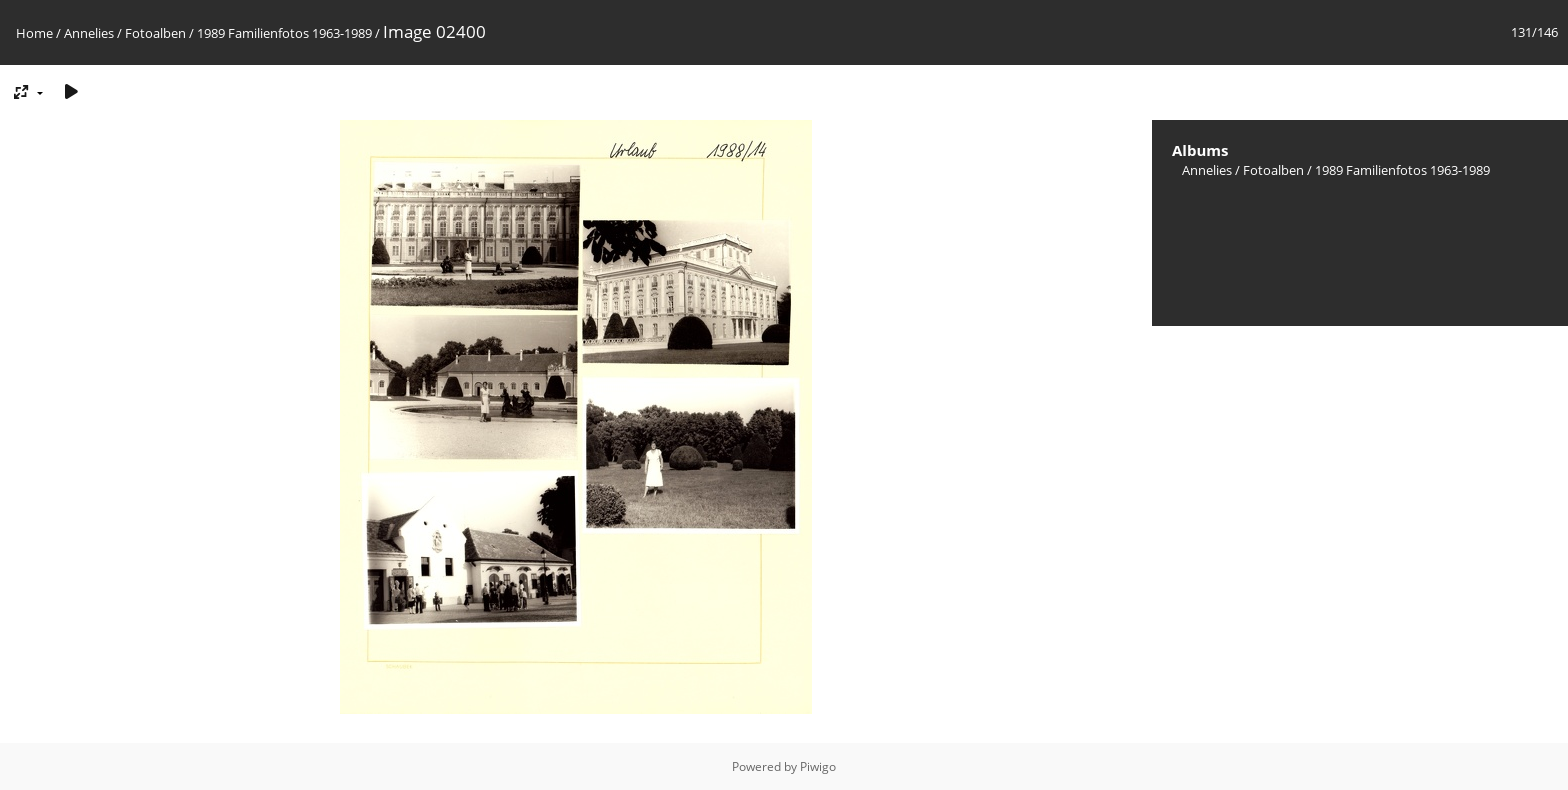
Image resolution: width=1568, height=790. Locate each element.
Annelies (89, 33)
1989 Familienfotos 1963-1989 (284, 33)
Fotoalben (155, 33)
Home (34, 33)
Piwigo (818, 766)
